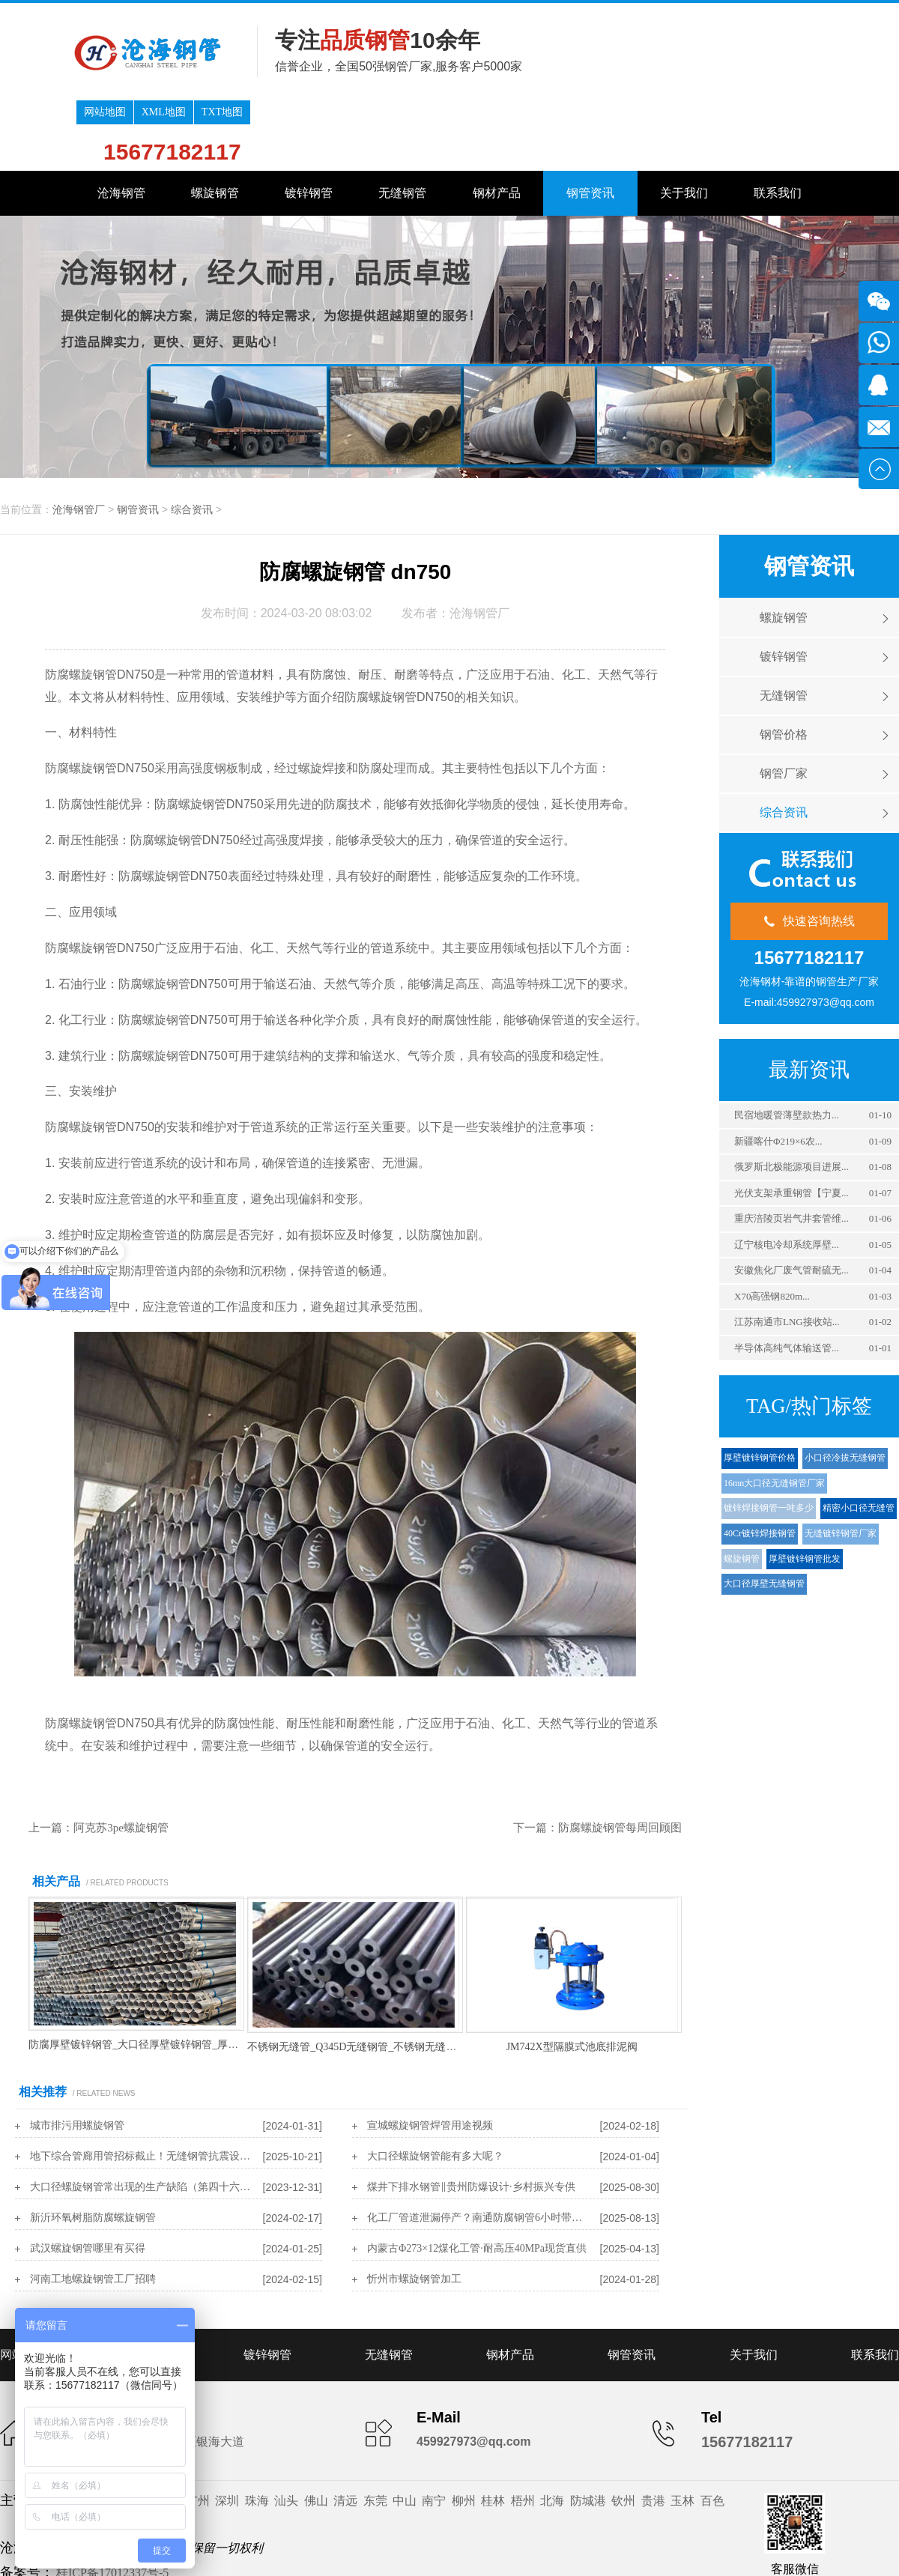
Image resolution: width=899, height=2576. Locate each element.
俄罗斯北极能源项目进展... (791, 1096)
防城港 (588, 2430)
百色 (712, 2430)
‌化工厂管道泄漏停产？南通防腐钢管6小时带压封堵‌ (479, 2147)
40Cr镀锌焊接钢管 (760, 1463)
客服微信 (795, 2498)
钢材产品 (497, 122)
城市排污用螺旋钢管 (77, 2055)
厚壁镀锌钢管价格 (760, 1387)
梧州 (523, 2430)
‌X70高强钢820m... (772, 1225)
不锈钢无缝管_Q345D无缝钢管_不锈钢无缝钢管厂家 (367, 1976)
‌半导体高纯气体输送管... (786, 1277)
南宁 (434, 2430)
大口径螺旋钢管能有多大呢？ (435, 2085)
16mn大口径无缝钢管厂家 (774, 1412)
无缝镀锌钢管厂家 (841, 1463)
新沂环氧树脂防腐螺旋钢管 (93, 2147)
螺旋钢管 (215, 122)
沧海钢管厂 (78, 439)
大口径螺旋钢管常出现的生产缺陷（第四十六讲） (142, 2116)
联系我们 (778, 122)
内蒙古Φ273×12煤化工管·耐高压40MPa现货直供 (477, 2177)
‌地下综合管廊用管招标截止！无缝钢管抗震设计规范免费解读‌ (142, 2085)
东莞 (375, 2430)
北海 (552, 2430)
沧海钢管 (121, 122)
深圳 (227, 2430)
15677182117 (747, 54)
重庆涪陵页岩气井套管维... (791, 1148)
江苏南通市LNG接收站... (786, 1251)
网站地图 (679, 14)
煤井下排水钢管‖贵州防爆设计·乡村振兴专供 (471, 2116)
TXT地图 (796, 14)
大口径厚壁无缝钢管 (764, 1513)
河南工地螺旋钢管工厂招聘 (93, 2208)
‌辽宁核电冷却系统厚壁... (786, 1174)
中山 (405, 2430)
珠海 (257, 2430)
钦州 (623, 2430)
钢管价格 (784, 664)
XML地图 (737, 14)
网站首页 (24, 2284)
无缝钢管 (402, 122)
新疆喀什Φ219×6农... (778, 1070)
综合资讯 (192, 439)
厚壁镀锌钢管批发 (805, 1488)
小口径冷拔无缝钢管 (845, 1387)
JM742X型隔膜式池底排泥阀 (572, 1976)
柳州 (464, 2430)
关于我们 (684, 122)
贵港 (653, 2430)
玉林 (682, 2430)
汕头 (286, 2430)
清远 (345, 2430)
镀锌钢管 (309, 122)
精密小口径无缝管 (859, 1437)
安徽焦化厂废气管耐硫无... (791, 1199)
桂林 (493, 2430)
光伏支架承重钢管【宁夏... (791, 1122)
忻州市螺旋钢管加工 (414, 2208)
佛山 (316, 2430)
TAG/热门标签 (809, 1335)
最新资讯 (809, 999)
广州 (198, 2430)
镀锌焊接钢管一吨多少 (769, 1437)
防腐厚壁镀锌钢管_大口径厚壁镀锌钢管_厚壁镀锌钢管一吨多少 (175, 1974)
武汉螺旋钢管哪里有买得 (87, 2177)
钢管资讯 (590, 122)
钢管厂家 (784, 703)
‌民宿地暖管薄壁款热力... (786, 1044)
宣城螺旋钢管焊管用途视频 (430, 2055)
